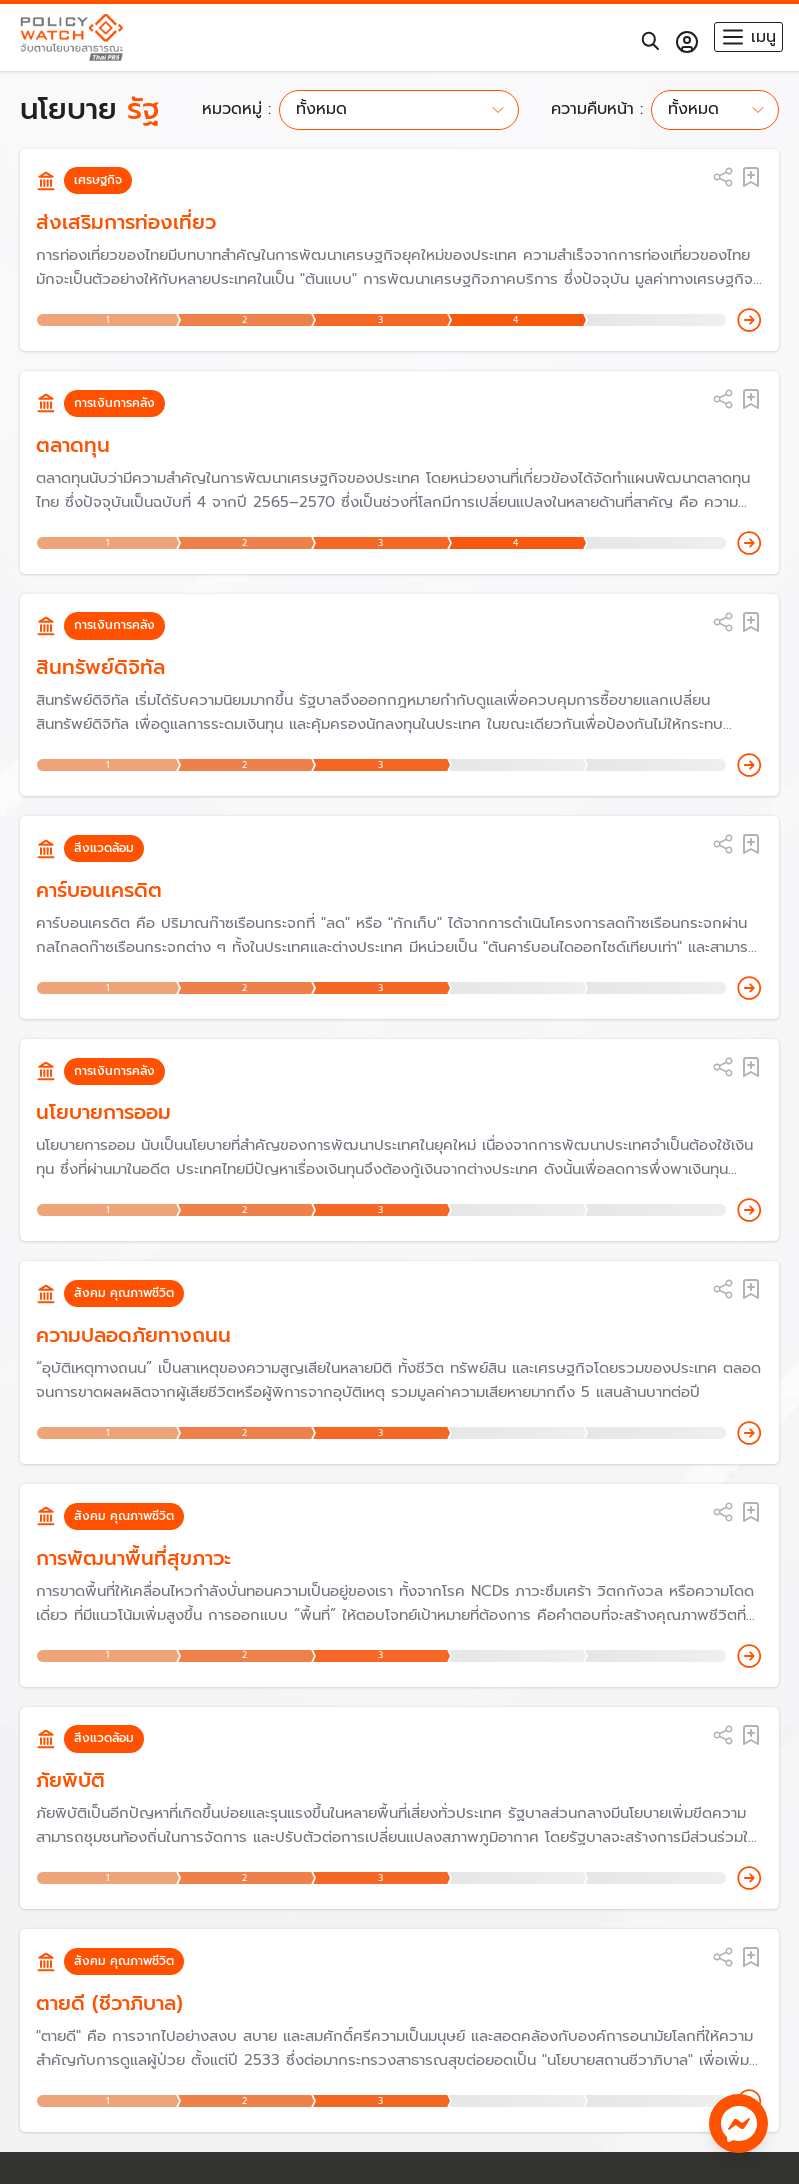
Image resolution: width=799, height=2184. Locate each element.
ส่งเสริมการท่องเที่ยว (126, 222)
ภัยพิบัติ (70, 1780)
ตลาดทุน (73, 445)
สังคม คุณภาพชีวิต (124, 1293)
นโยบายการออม (103, 1112)
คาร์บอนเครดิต (99, 890)
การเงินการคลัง (114, 403)
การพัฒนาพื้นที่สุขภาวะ (133, 1558)
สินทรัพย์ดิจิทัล (100, 667)
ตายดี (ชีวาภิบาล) (109, 2003)
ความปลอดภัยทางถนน (133, 1335)
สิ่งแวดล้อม (104, 848)
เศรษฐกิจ (98, 180)
